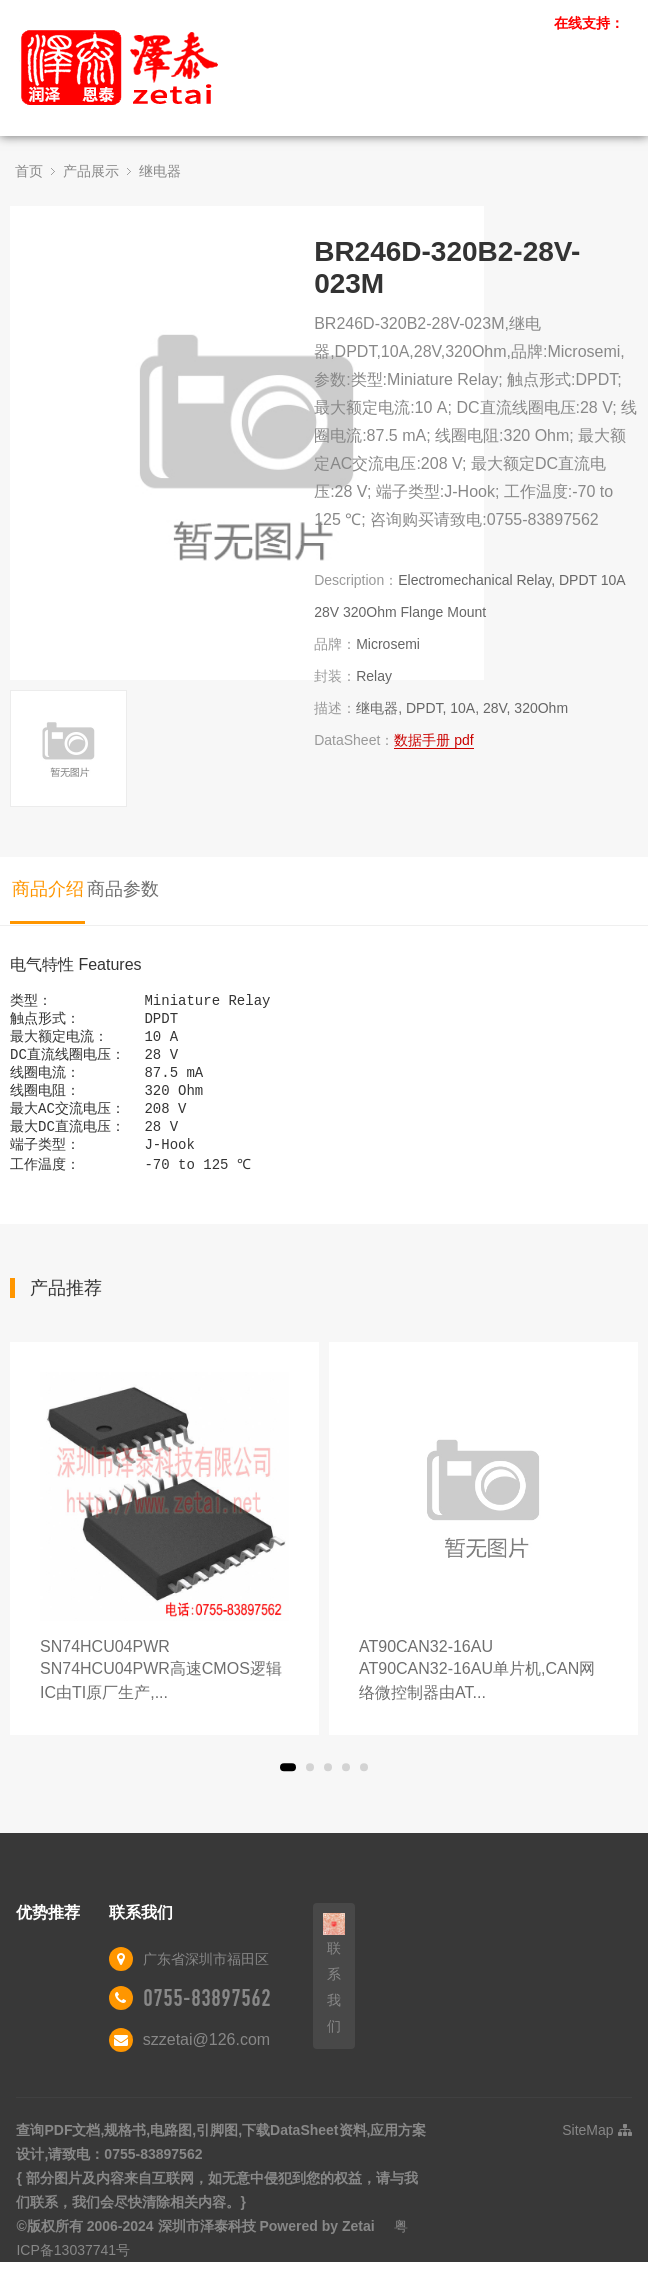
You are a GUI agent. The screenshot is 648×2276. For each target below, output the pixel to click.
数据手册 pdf (433, 740)
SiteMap (596, 2148)
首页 (29, 171)
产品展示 (91, 171)
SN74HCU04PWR (164, 1689)
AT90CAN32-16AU (483, 1689)
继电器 (160, 171)
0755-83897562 (207, 2016)
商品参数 (123, 889)
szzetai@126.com (206, 2057)
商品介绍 (48, 889)
